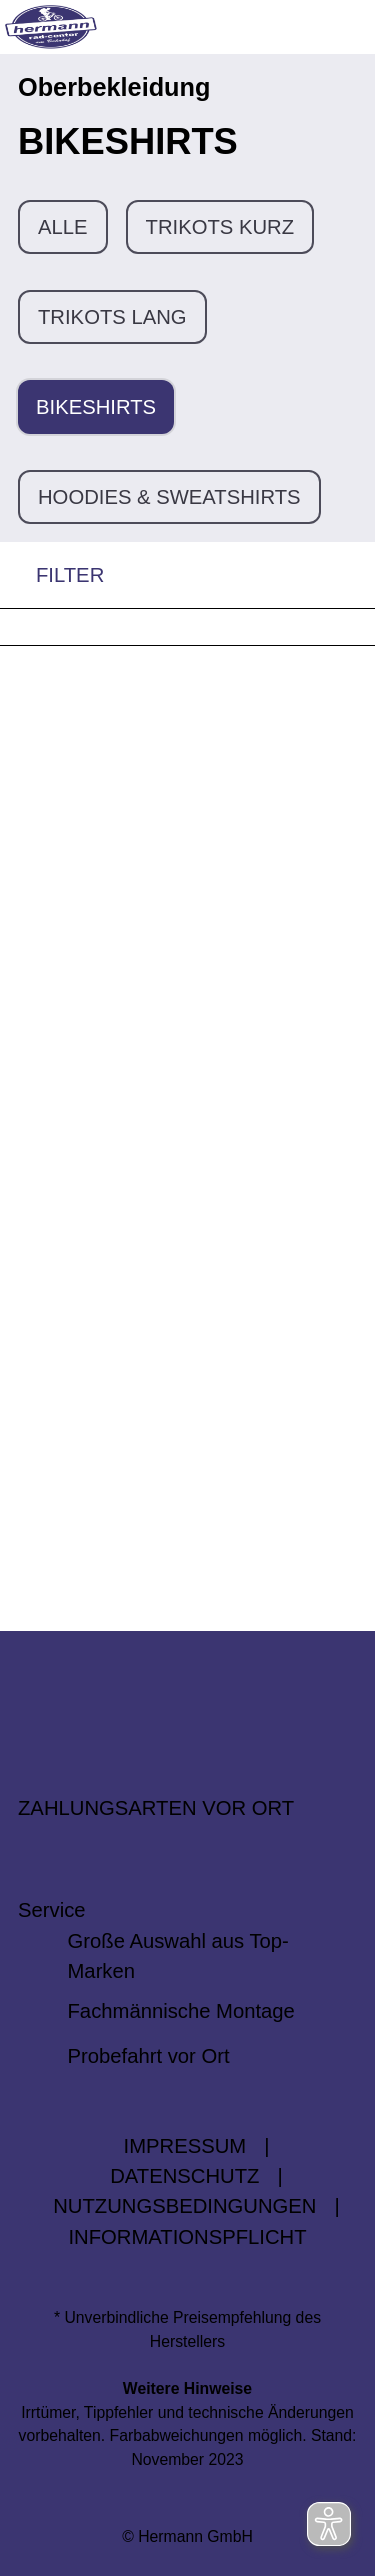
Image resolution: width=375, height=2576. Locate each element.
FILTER (52, 575)
